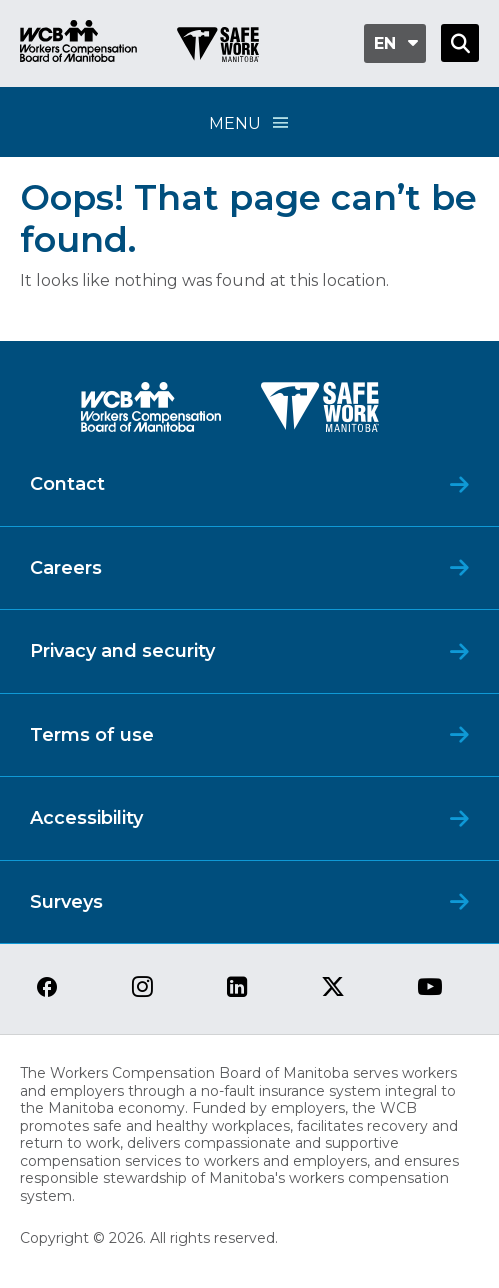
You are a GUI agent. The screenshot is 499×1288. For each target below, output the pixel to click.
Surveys (66, 902)
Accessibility (86, 818)
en (385, 43)
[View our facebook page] (47, 988)
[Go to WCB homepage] (78, 43)
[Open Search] (460, 43)
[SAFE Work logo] (320, 412)
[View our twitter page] (333, 988)
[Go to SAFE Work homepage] (218, 47)
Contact (67, 484)
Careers (66, 568)
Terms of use (92, 735)
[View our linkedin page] (237, 988)
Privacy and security (122, 651)
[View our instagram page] (142, 988)
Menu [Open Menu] (250, 122)
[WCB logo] (151, 412)
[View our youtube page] (430, 988)
